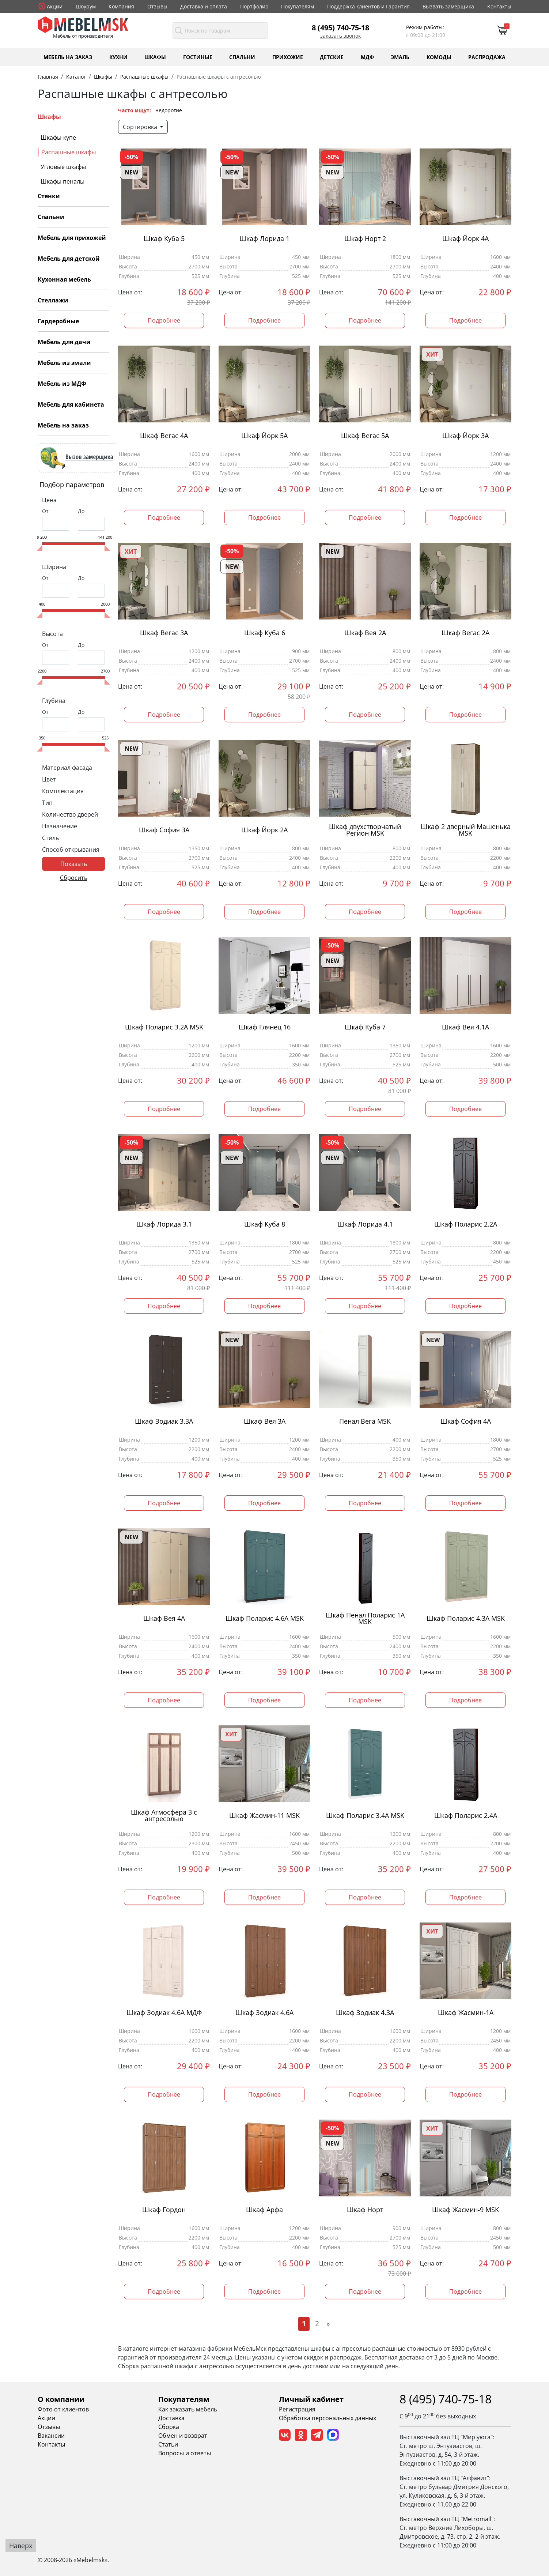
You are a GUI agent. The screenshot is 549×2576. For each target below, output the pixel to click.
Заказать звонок (340, 35)
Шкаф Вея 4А (164, 1618)
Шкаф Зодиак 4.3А (365, 2012)
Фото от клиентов (63, 2409)
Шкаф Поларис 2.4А (465, 1815)
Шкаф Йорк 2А (264, 829)
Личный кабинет (311, 2399)
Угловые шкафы (63, 167)
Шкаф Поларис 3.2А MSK (164, 1027)
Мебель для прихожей (72, 238)
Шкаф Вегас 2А (465, 632)
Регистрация (297, 2409)
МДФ (367, 57)
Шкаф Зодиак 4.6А (264, 2012)
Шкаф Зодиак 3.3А (164, 1421)
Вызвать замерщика (448, 6)
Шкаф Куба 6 (264, 632)
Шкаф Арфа (264, 2209)
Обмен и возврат (182, 2436)
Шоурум (86, 6)
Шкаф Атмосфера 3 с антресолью (164, 1816)
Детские (332, 57)
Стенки (49, 196)
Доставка (171, 2418)
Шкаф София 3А (164, 829)
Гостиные (197, 57)
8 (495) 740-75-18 (340, 27)
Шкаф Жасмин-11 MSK (264, 1815)
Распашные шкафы (68, 152)
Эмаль (400, 57)
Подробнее (164, 320)
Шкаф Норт (365, 2209)
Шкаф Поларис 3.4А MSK (365, 1815)
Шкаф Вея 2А (365, 632)
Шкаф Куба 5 (164, 238)
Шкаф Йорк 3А (465, 435)
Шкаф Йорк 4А (465, 238)
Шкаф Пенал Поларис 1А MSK (365, 1619)
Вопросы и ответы (184, 2453)
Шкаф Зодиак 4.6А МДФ (164, 2012)
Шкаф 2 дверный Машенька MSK (466, 830)
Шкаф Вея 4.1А (465, 1027)
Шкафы (155, 57)
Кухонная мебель (64, 279)
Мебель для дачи (64, 342)
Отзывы (157, 6)
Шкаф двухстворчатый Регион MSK (365, 830)
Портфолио (254, 6)
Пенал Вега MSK (365, 1421)
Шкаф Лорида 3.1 (164, 1224)
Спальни (242, 57)
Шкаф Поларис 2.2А (465, 1224)
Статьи (168, 2444)
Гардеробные (58, 321)
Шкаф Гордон (164, 2209)
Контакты (499, 6)
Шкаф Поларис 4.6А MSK (265, 1618)
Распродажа (487, 57)
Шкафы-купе (58, 137)
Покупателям (297, 6)
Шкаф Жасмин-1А (465, 2012)
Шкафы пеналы (62, 181)
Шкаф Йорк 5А (264, 435)
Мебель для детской (69, 259)
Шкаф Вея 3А (264, 1421)
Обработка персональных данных (327, 2418)
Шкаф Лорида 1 (264, 238)
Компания (121, 6)
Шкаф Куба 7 (365, 1027)
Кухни (118, 57)
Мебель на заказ (67, 57)
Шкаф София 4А (465, 1421)
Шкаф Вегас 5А (365, 435)
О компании (61, 2399)
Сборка (168, 2427)
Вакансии (51, 2436)
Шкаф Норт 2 (365, 238)
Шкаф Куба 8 (264, 1224)
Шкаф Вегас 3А (164, 632)
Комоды (439, 57)
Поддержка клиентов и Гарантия (368, 6)
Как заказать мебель (187, 2409)
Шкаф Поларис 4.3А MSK (466, 1618)
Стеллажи (53, 300)
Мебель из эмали (64, 363)
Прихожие (287, 57)
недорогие (168, 110)
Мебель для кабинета (71, 404)
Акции (55, 6)
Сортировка (141, 127)
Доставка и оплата (203, 6)
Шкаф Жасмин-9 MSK (465, 2209)
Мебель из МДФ (62, 384)
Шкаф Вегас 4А (164, 435)
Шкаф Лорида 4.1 (365, 1224)
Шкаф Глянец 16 (265, 1027)
